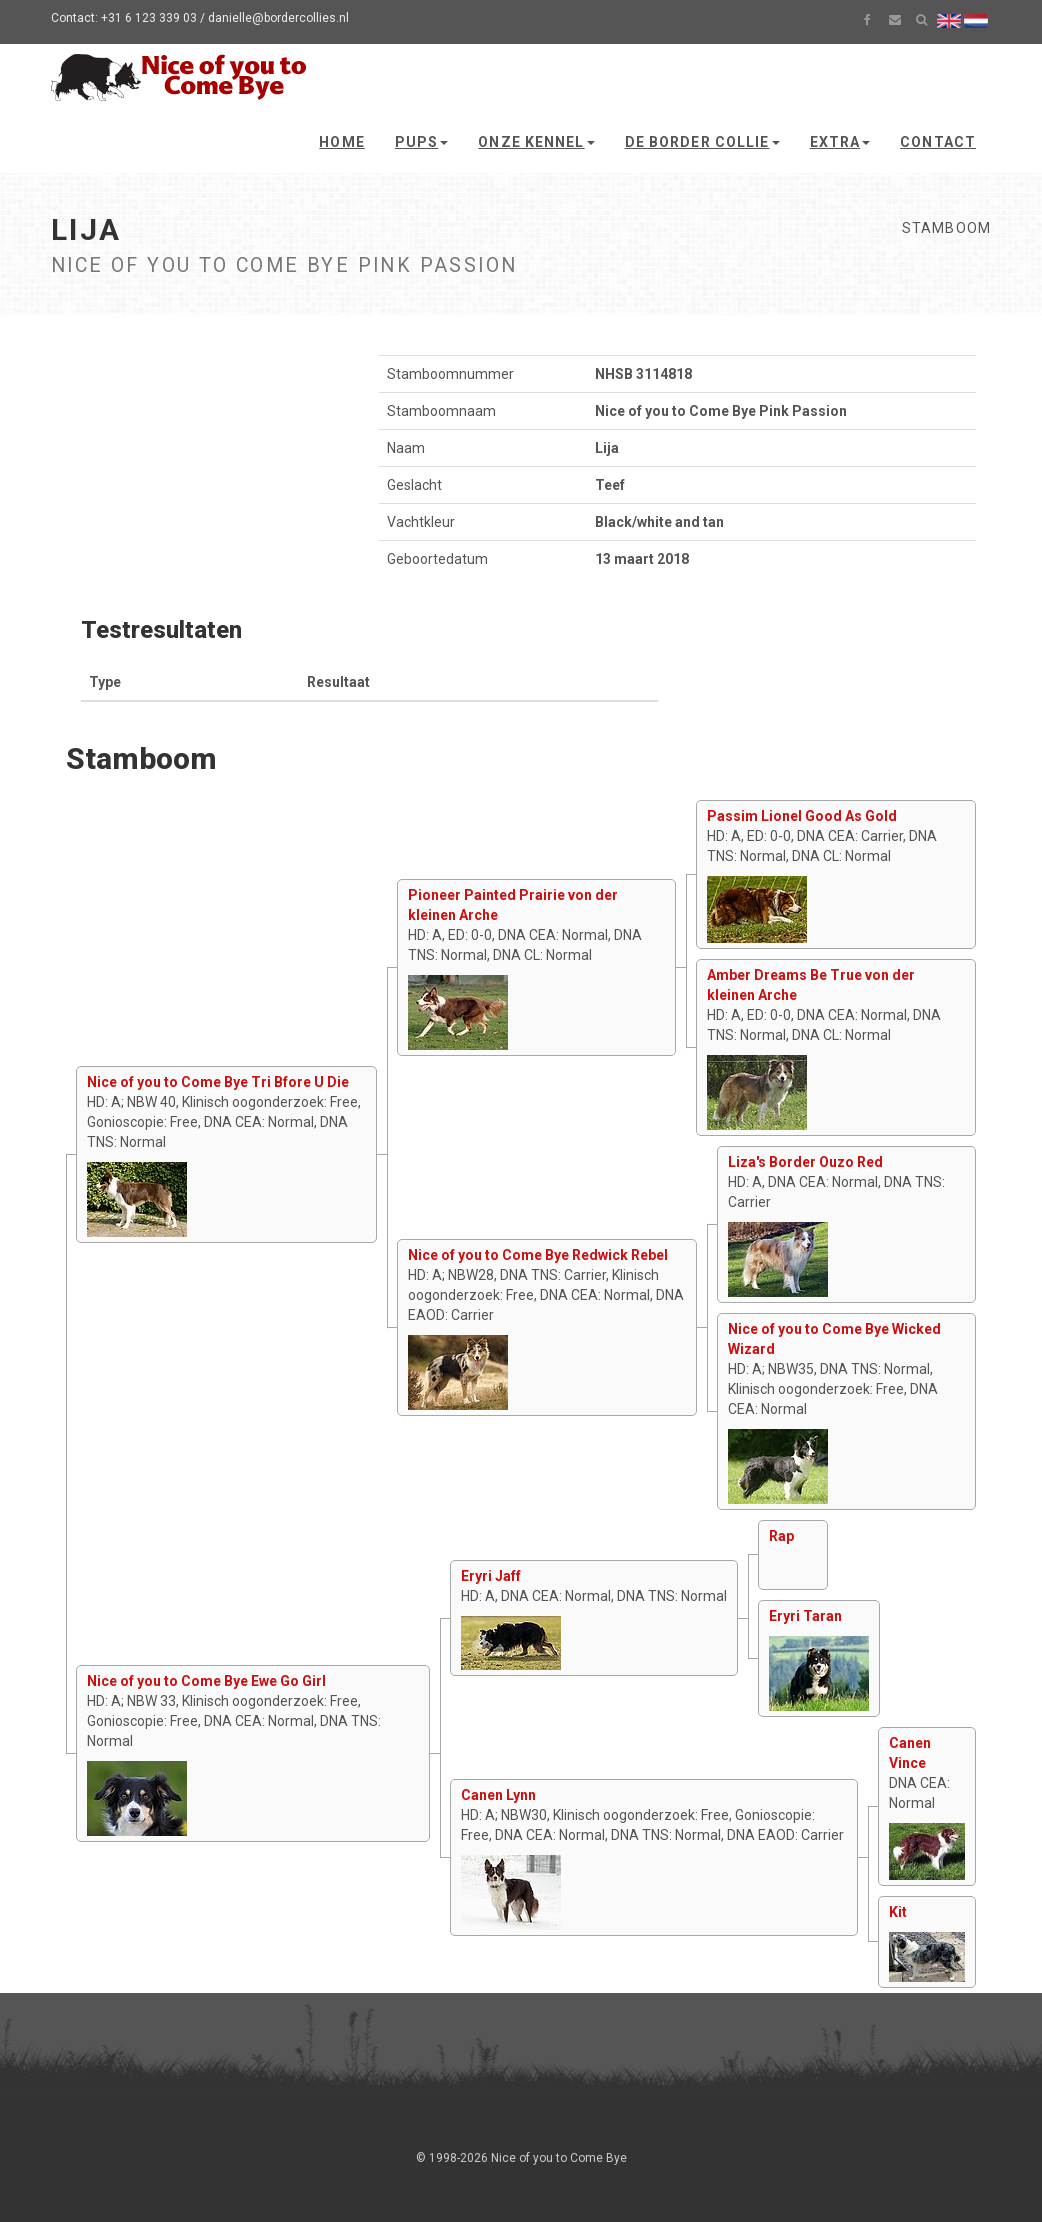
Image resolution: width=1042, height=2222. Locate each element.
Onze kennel (536, 142)
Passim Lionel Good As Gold (802, 816)
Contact (938, 142)
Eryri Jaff (491, 1576)
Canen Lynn (498, 1795)
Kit (898, 1912)
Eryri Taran (805, 1616)
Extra (840, 142)
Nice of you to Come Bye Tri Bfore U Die (218, 1082)
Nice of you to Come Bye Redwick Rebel (538, 1255)
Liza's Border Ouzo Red (805, 1162)
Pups (421, 142)
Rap (781, 1536)
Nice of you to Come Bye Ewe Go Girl (206, 1681)
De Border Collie (702, 142)
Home (341, 142)
